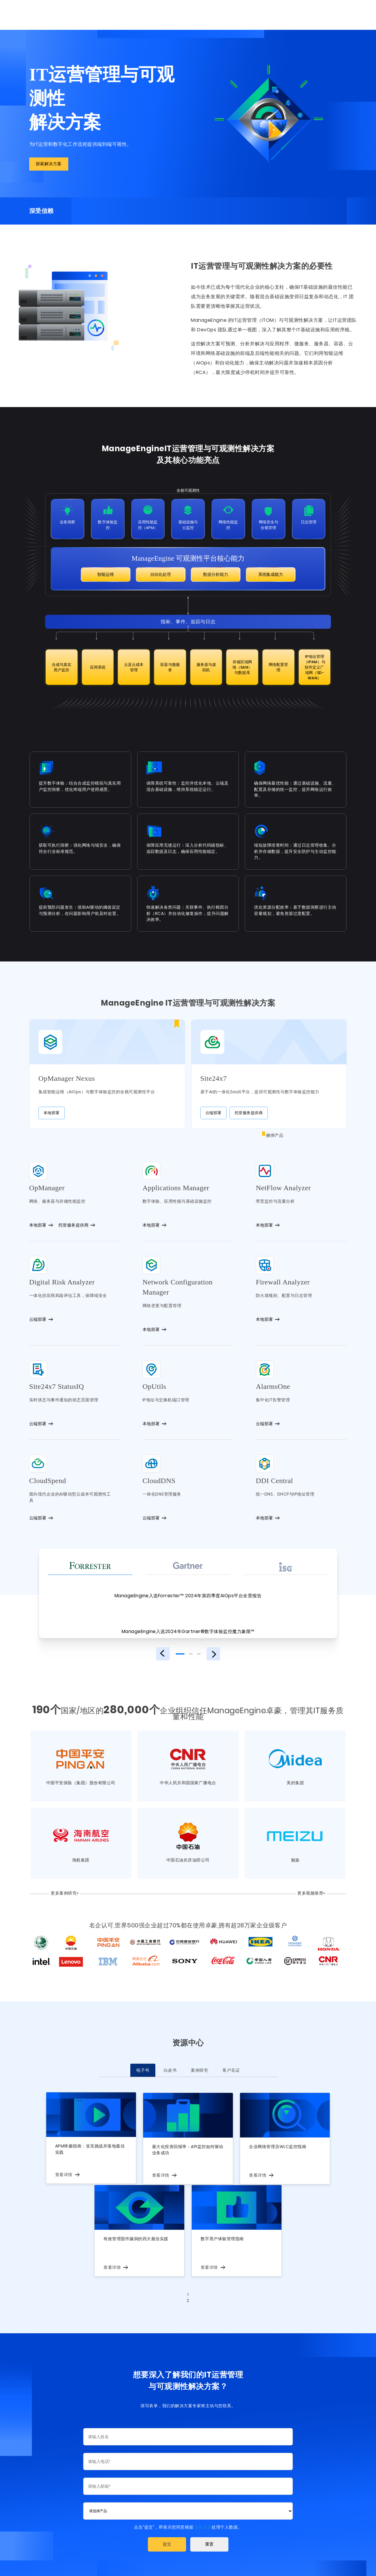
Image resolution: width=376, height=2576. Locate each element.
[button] (167, 2534)
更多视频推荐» (317, 1883)
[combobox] (188, 2501)
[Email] (188, 2476)
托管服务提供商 (249, 1102)
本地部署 (104, 1102)
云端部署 (213, 1102)
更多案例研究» (59, 1883)
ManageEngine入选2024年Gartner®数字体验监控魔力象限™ (188, 1621)
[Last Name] (188, 2427)
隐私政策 (203, 2517)
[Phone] (188, 2451)
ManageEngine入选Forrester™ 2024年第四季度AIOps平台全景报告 (188, 1585)
